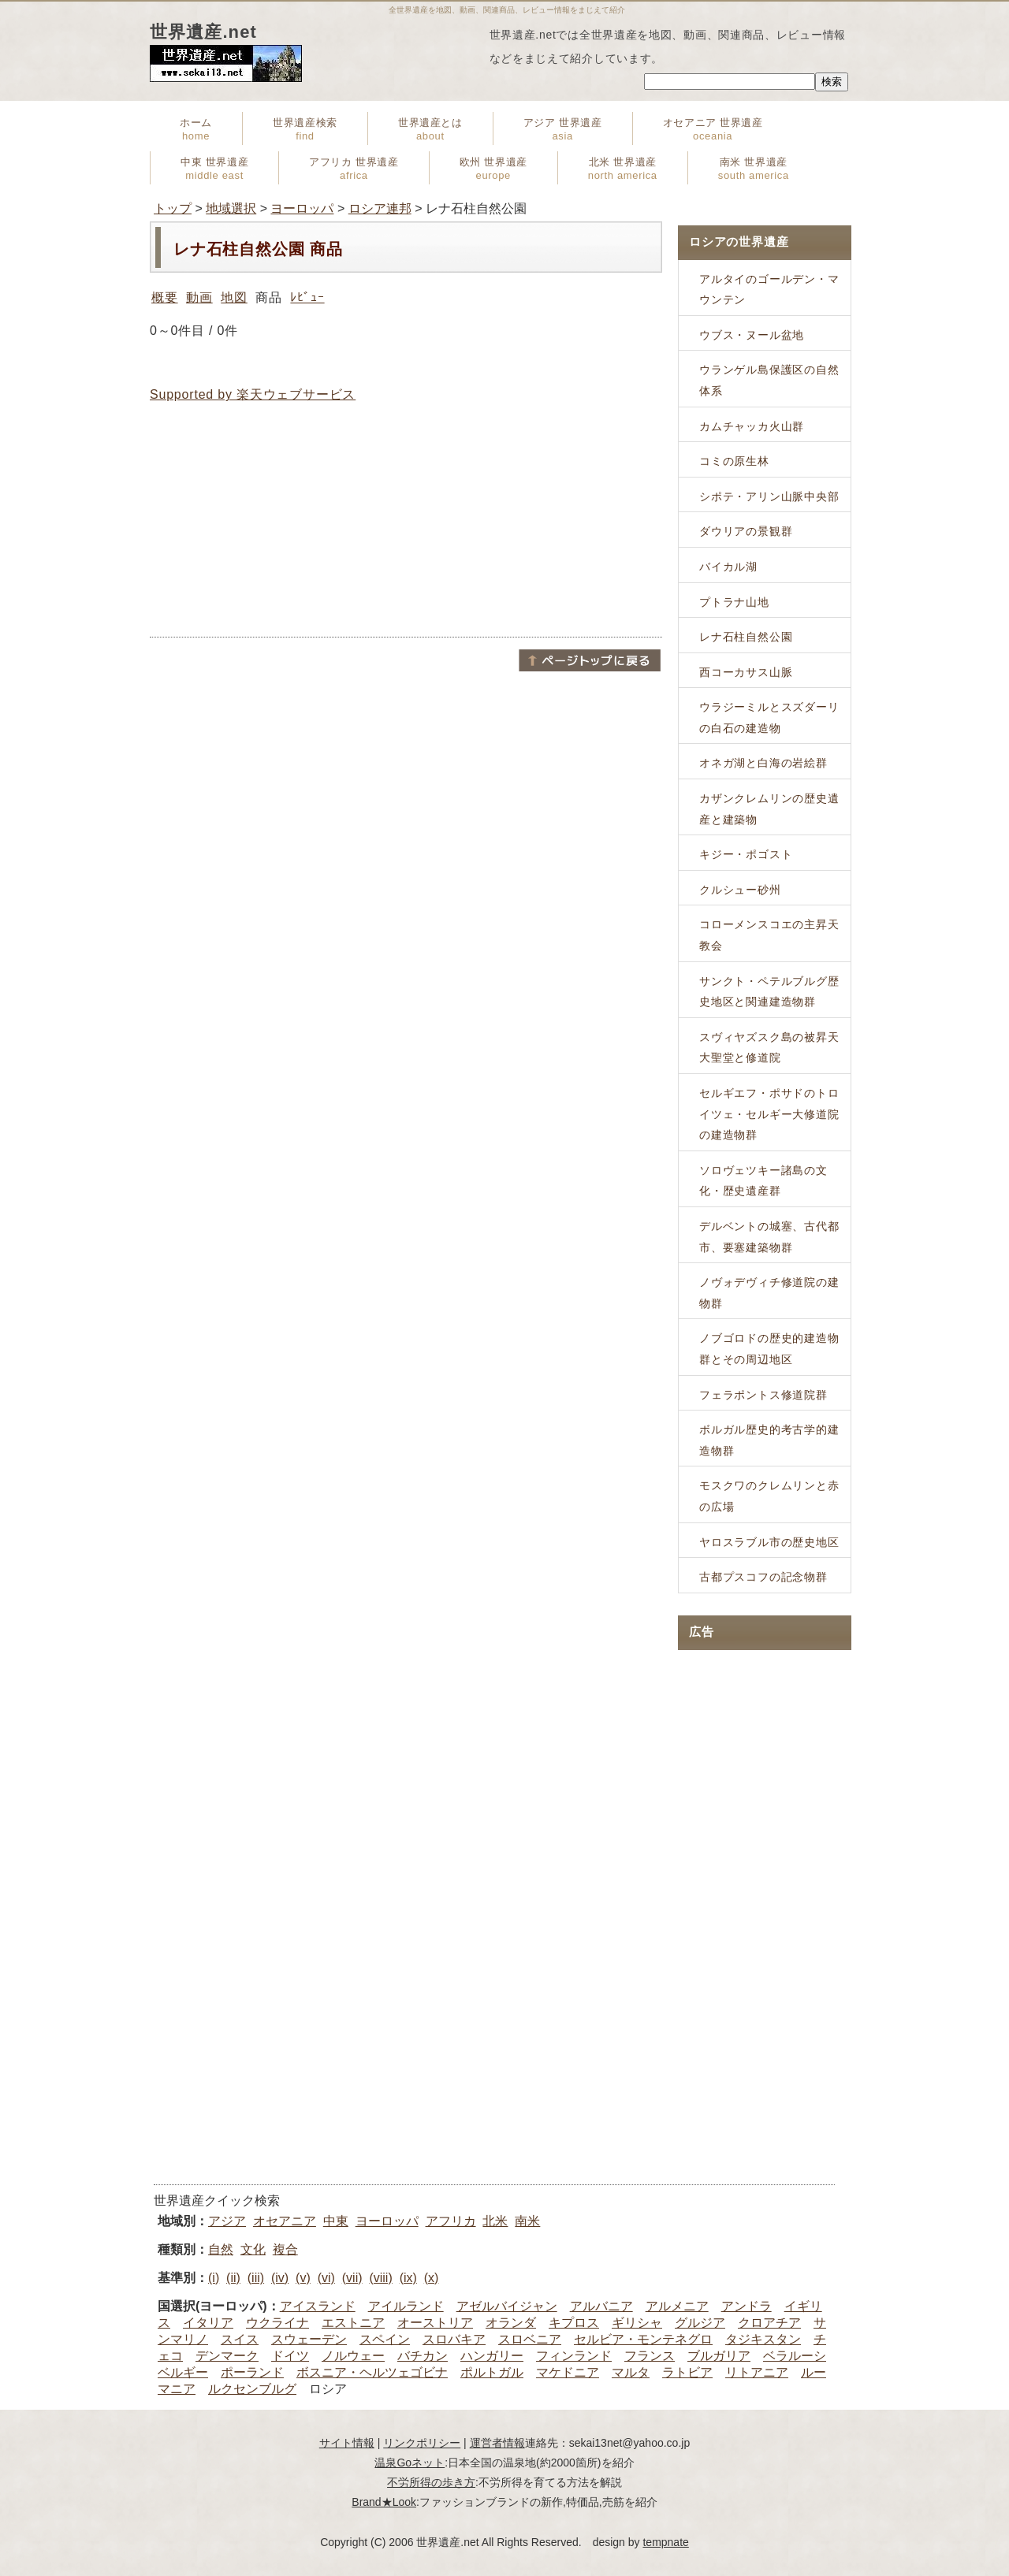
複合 (285, 2249)
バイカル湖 (728, 566)
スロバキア (454, 2339)
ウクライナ (277, 2322)
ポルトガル (491, 2372)
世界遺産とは (430, 129)
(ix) (408, 2277)
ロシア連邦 (379, 208)
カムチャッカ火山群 (751, 426)
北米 (495, 2221)
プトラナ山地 (734, 602)
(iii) (256, 2277)
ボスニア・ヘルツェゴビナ (372, 2372)
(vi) (326, 2277)
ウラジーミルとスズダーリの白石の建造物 (769, 717)
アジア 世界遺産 (562, 129)
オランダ (511, 2322)
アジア (227, 2221)
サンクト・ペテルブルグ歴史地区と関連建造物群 (769, 992)
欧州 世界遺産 (493, 168)
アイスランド (318, 2306)
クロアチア (769, 2322)
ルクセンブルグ (252, 2389)
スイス (240, 2339)
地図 (234, 297)
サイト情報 (346, 2443)
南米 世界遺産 (753, 168)
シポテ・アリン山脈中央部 (769, 496)
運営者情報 (497, 2443)
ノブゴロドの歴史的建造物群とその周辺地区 (769, 1349)
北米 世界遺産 (622, 168)
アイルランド (406, 2306)
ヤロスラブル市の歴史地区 (769, 1542)
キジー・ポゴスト (745, 854)
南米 (527, 2221)
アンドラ (746, 2306)
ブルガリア (718, 2355)
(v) (303, 2277)
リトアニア (756, 2372)
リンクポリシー (421, 2443)
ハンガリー (491, 2355)
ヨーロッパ (301, 208)
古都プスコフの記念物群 (763, 1577)
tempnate (665, 2542)
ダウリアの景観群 (745, 531)
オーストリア (435, 2322)
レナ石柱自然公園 (745, 636)
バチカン (422, 2355)
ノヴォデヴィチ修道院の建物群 (769, 1293)
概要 (164, 297)
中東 (335, 2221)
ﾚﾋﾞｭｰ (307, 297)
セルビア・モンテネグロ (643, 2339)
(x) (431, 2277)
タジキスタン (763, 2339)
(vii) (352, 2277)
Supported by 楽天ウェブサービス (253, 394)
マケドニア (567, 2372)
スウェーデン (309, 2339)
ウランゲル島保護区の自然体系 (769, 380)
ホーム (196, 129)
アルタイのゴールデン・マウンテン (769, 290)
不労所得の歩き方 (431, 2482)
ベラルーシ (794, 2355)
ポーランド (252, 2372)
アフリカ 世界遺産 (353, 168)
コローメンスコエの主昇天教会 (769, 935)
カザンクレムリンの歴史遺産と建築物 (769, 809)
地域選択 (231, 208)
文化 (253, 2249)
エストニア (353, 2322)
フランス (649, 2355)
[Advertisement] (406, 520)
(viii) (380, 2277)
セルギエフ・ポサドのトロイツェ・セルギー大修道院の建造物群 (769, 1114)
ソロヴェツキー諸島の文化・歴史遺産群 (763, 1181)
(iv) (280, 2277)
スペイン (384, 2339)
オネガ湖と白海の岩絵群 (763, 762)
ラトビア (687, 2372)
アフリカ (451, 2221)
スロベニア (529, 2339)
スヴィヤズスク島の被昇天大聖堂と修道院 (769, 1048)
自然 (220, 2249)
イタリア (208, 2322)
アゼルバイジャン (506, 2306)
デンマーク (227, 2355)
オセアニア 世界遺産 (713, 129)
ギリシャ (637, 2322)
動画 (199, 297)
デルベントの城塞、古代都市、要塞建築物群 (769, 1237)
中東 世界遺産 (214, 168)
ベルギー (183, 2372)
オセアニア (284, 2221)
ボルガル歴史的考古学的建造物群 (769, 1440)
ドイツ (290, 2355)
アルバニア (601, 2306)
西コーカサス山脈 (745, 672)
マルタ (631, 2372)
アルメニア (677, 2306)
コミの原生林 (734, 461)
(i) (213, 2277)
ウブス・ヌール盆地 (751, 335)
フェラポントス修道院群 (763, 1394)
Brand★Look (384, 2502)
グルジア (700, 2322)
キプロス (574, 2322)
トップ (173, 208)
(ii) (233, 2277)
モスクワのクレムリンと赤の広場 (769, 1496)
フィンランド (574, 2355)
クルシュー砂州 (740, 889)
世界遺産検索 (305, 129)
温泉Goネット (409, 2462)
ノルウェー (353, 2355)
